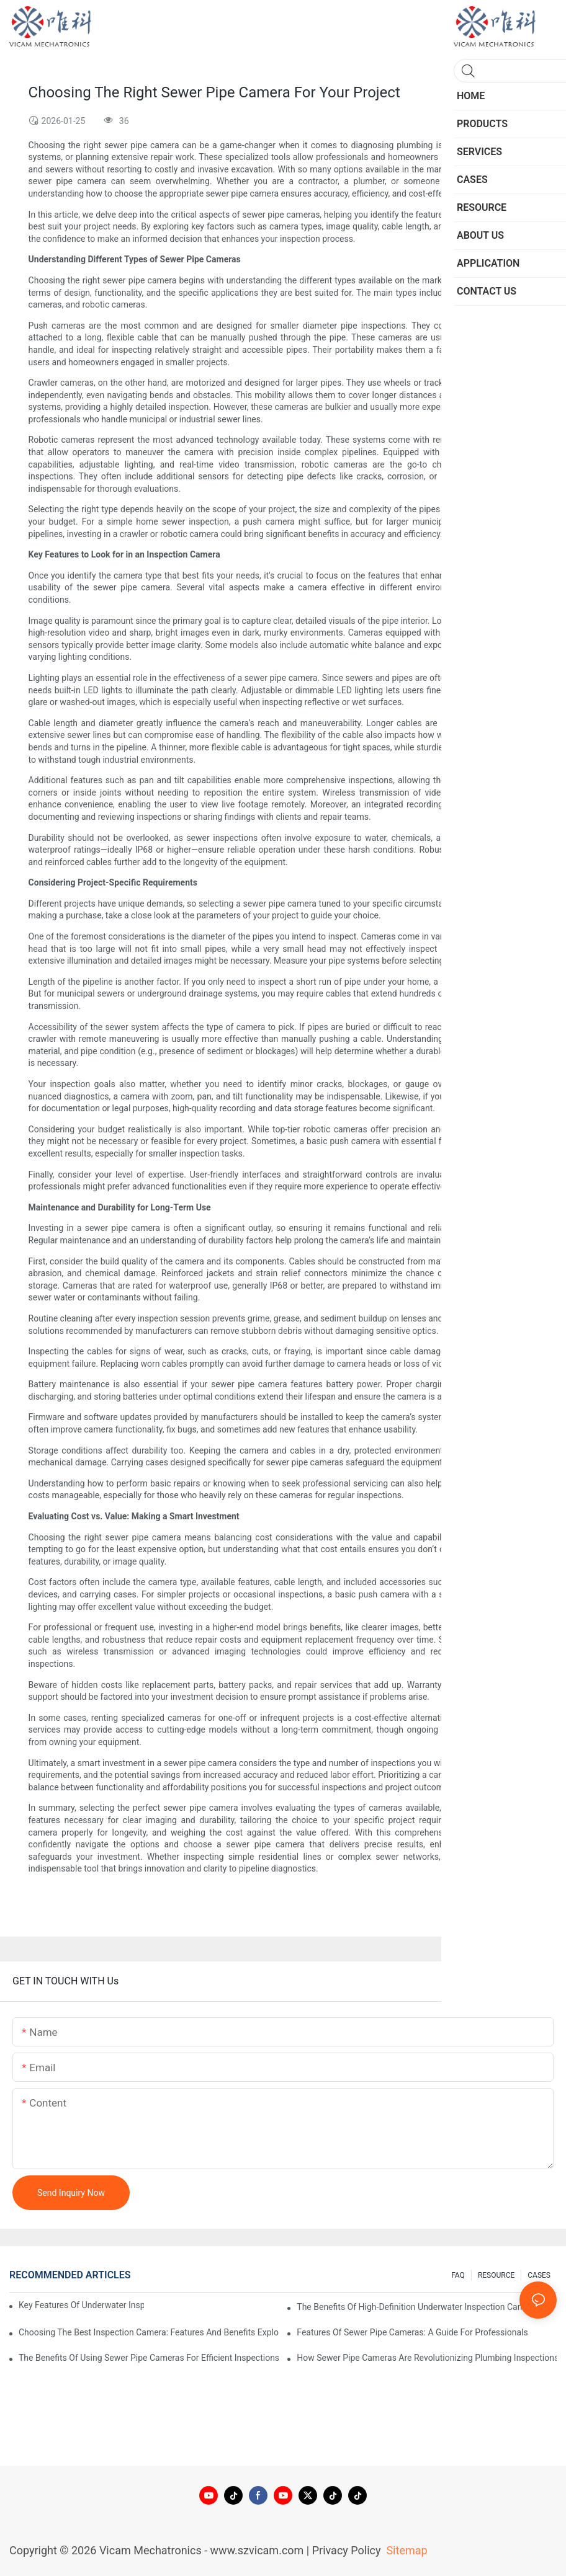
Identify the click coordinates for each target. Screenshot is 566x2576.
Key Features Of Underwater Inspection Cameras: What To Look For (81, 2305)
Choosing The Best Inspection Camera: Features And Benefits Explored (149, 2332)
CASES (539, 2275)
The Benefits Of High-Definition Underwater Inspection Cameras (419, 2307)
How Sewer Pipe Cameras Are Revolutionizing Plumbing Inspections (427, 2358)
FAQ (458, 2275)
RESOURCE (496, 2275)
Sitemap (406, 2550)
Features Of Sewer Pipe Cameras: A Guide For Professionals (412, 2332)
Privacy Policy (346, 2550)
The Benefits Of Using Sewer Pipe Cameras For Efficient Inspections (149, 2358)
